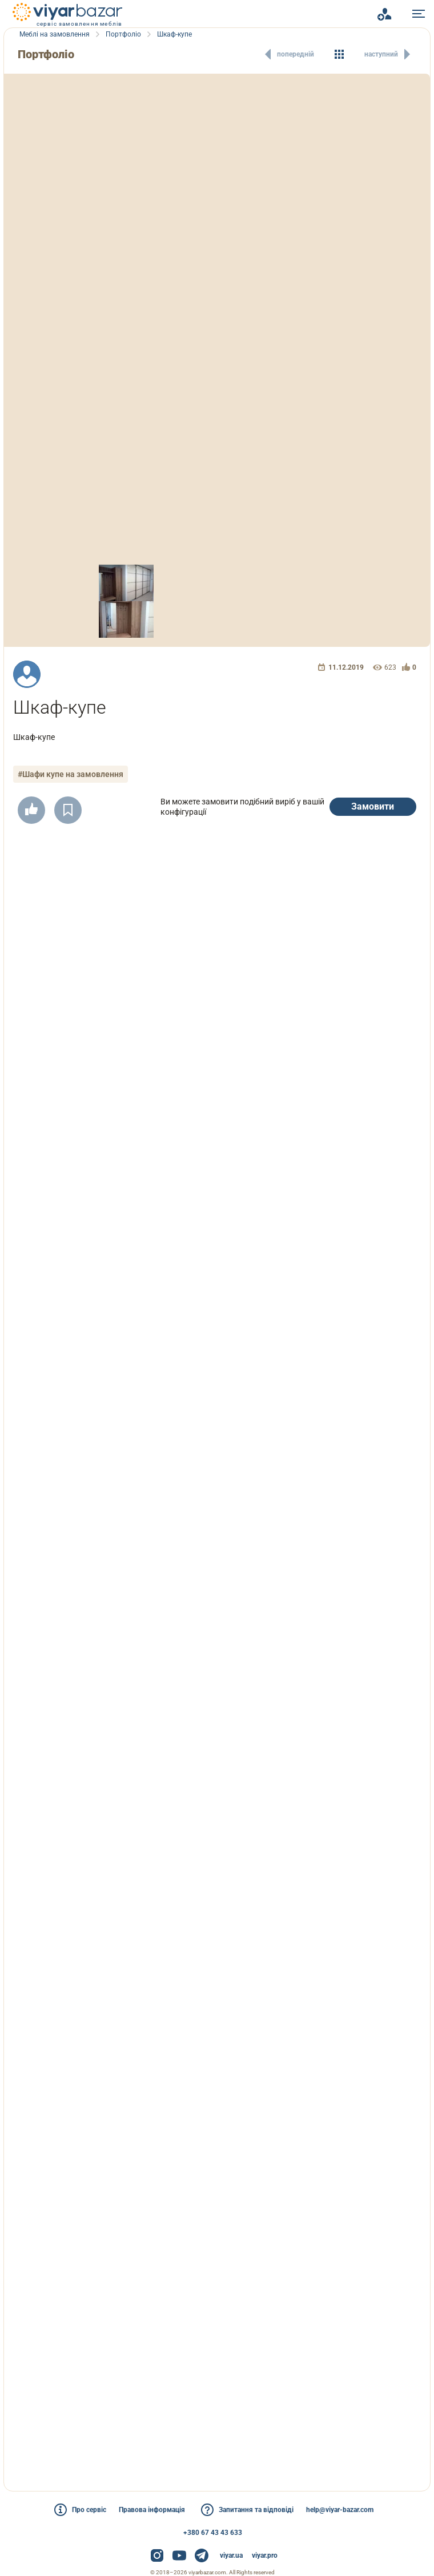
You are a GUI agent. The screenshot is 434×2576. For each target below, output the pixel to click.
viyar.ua (231, 2555)
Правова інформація (151, 2510)
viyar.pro (265, 2555)
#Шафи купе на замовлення (71, 774)
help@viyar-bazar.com (345, 2510)
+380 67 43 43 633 (212, 2533)
